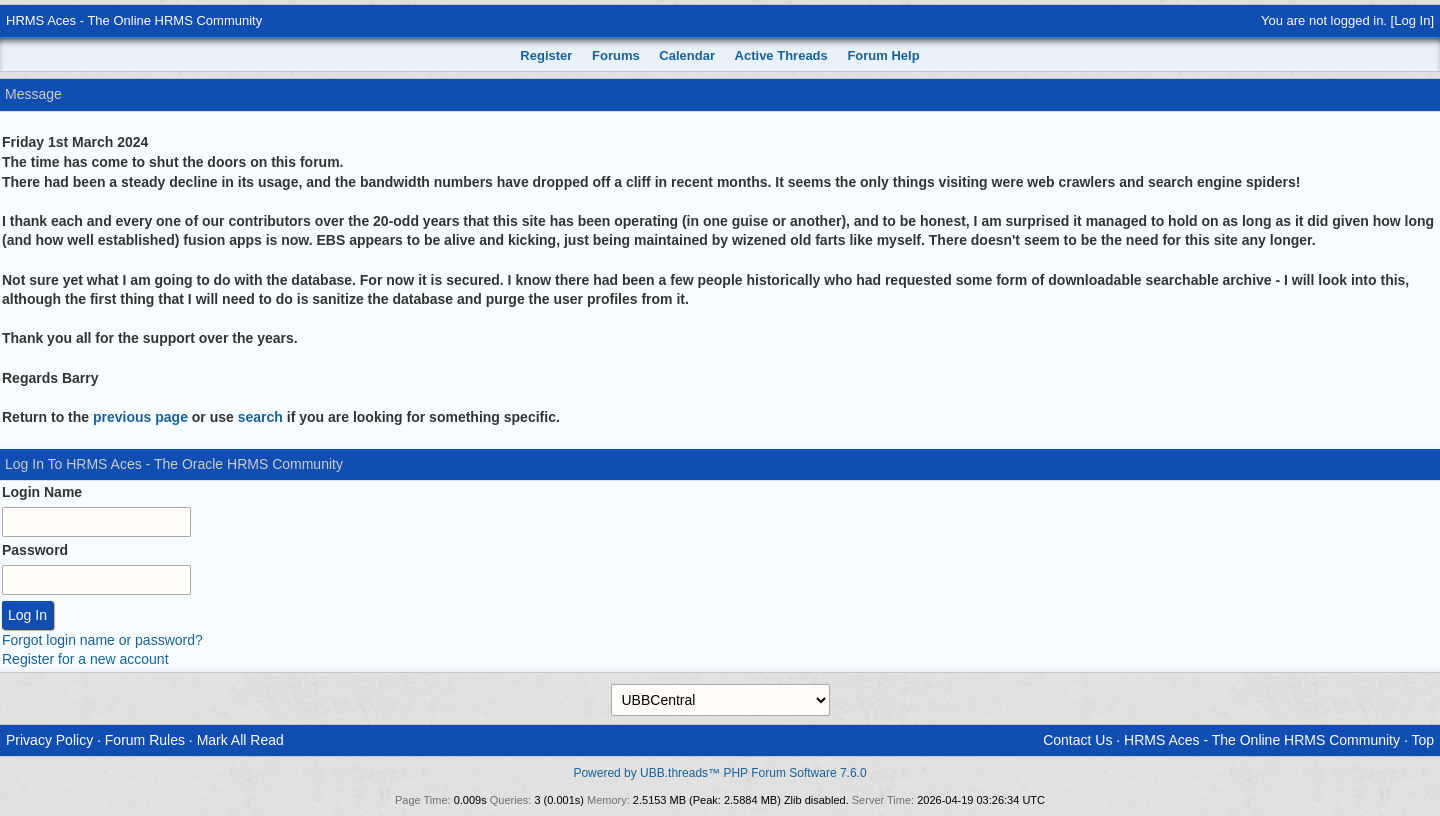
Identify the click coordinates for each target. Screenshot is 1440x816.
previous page (140, 417)
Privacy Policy (49, 740)
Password (35, 550)
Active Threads (781, 55)
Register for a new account (85, 659)
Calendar (687, 55)
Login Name (42, 492)
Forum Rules (145, 740)
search (260, 417)
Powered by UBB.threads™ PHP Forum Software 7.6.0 (719, 773)
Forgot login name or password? (102, 640)
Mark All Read (240, 740)
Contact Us (1077, 740)
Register (546, 55)
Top (1422, 740)
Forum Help (883, 55)
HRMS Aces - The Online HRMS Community (134, 20)
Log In (1412, 20)
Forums (616, 55)
